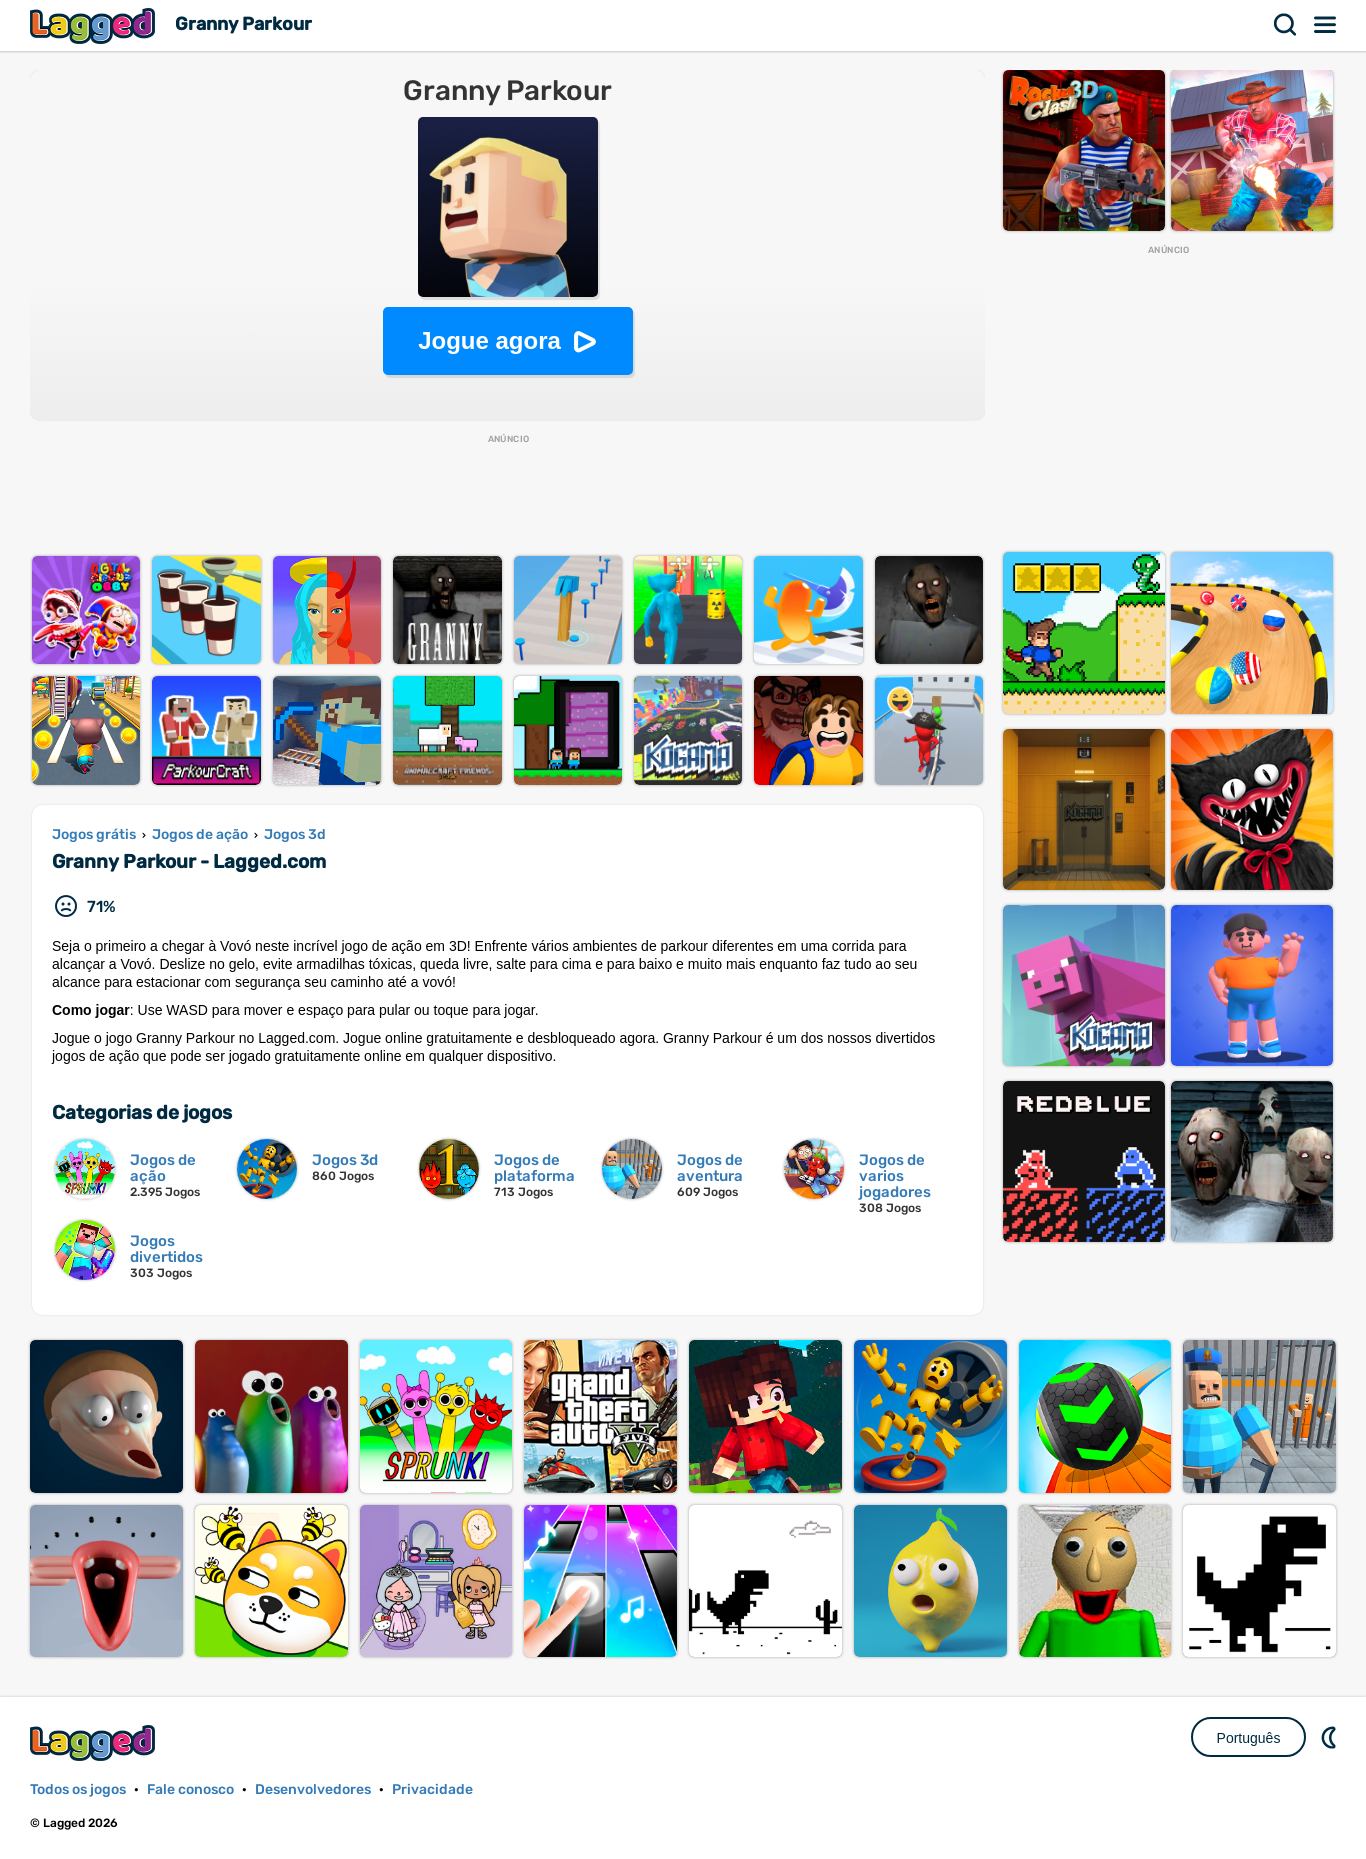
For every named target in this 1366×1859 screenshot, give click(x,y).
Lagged (95, 25)
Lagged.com (95, 1742)
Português (1249, 1738)
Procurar (1286, 25)
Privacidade (432, 1789)
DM (1331, 1737)
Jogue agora (489, 340)
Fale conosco (190, 1789)
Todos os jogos (78, 1789)
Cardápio (1326, 25)
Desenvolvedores (313, 1789)
